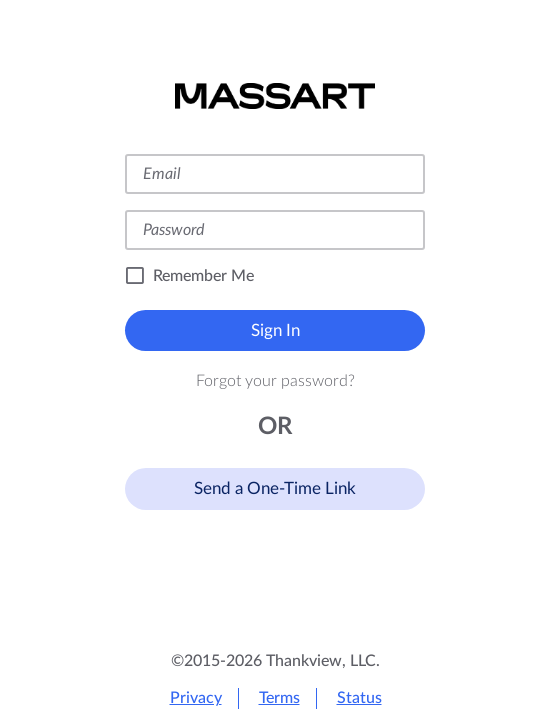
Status (359, 698)
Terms (279, 698)
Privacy (196, 698)
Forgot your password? (275, 381)
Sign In (275, 330)
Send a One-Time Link (275, 488)
